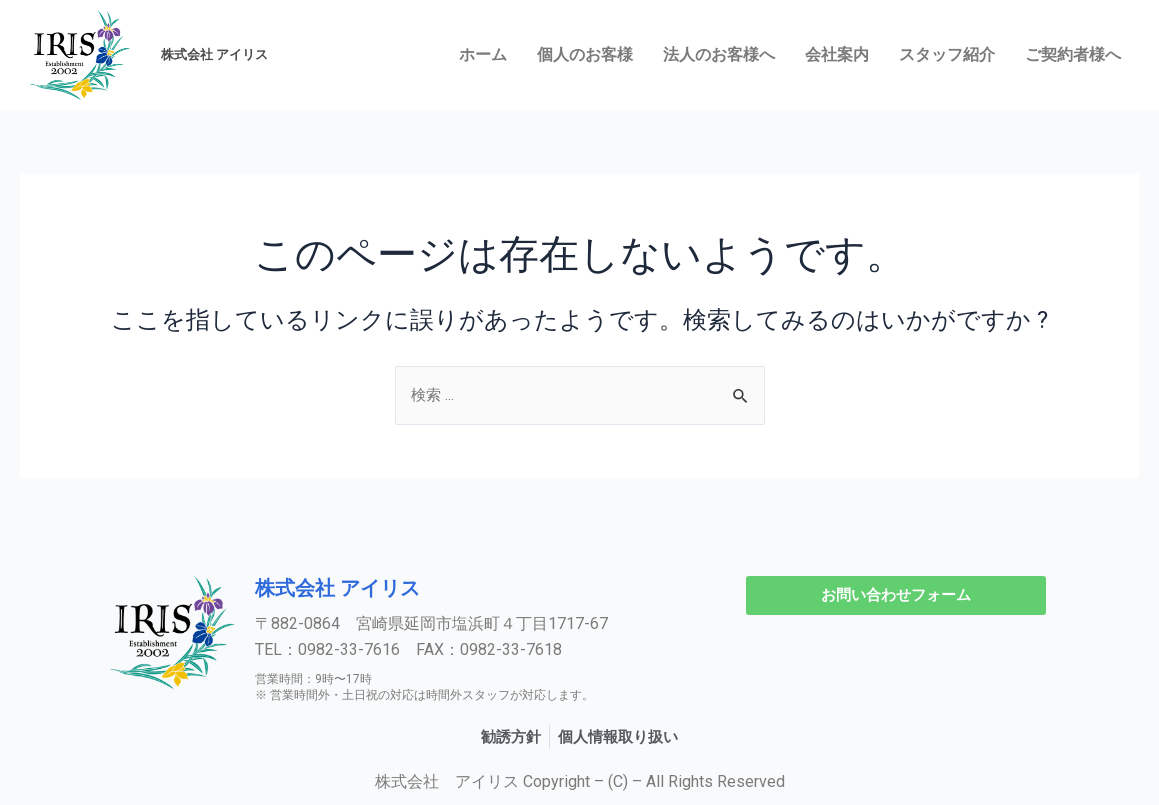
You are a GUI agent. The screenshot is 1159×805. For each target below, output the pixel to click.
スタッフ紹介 (947, 54)
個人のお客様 (585, 54)
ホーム (483, 54)
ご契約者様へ (1073, 54)
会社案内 (837, 54)
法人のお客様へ (719, 54)
